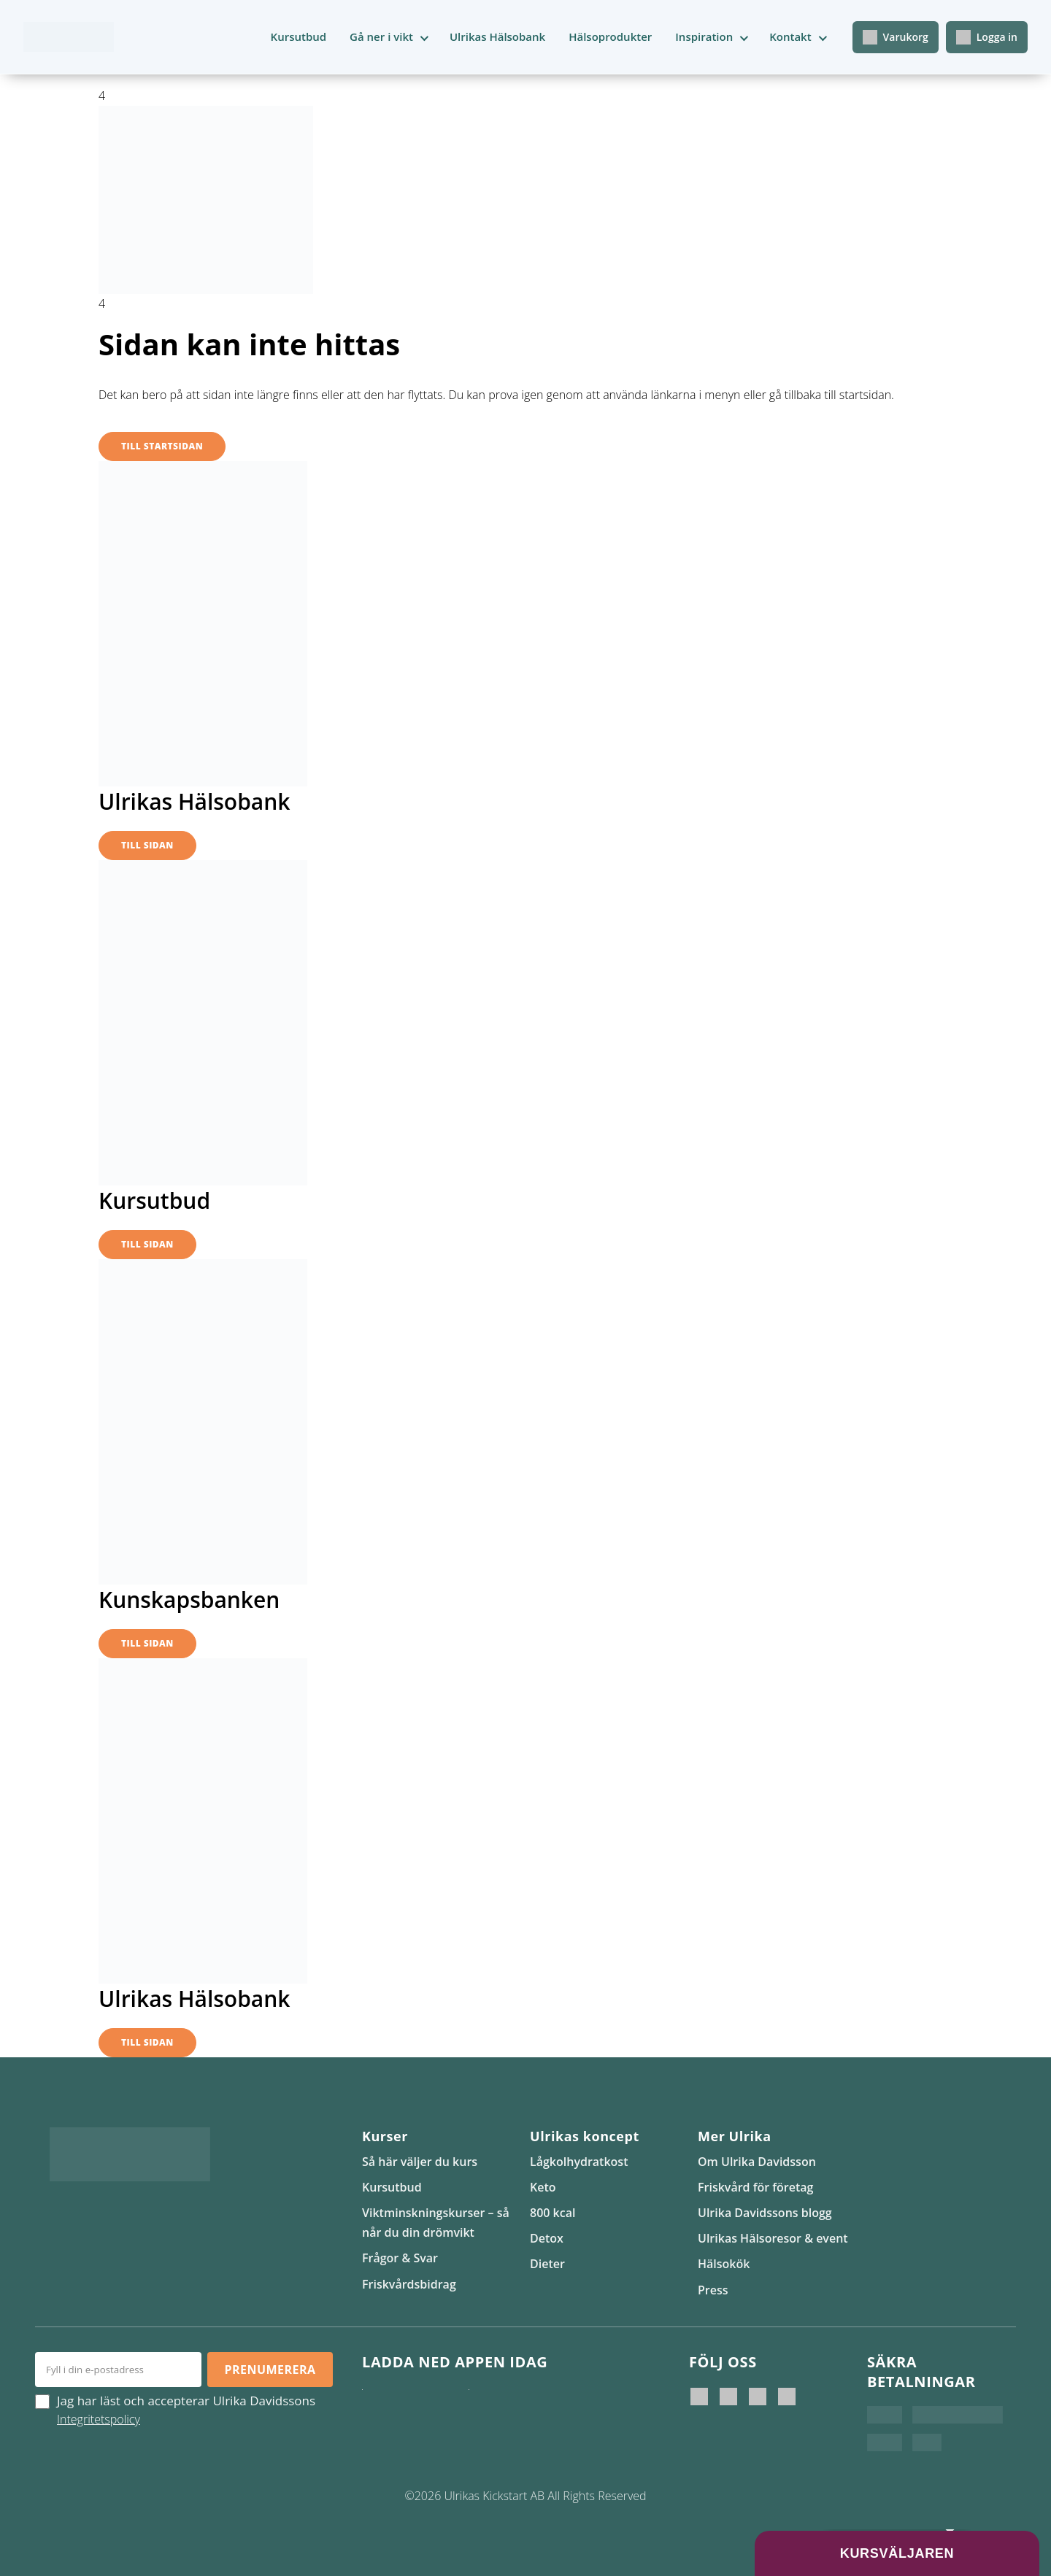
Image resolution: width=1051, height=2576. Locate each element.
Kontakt (790, 36)
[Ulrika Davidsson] (699, 2396)
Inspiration (704, 36)
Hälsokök (724, 2264)
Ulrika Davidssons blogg (765, 2213)
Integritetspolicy (98, 2419)
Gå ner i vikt (381, 36)
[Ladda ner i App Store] (411, 2403)
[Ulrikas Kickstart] (757, 2396)
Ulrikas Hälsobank (497, 36)
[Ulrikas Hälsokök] (787, 2396)
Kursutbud (299, 36)
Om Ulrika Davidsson (757, 2162)
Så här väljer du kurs (419, 2162)
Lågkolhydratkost (579, 2162)
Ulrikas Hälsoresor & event (773, 2238)
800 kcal (552, 2213)
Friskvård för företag (755, 2187)
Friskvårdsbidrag (409, 2284)
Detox (546, 2238)
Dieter (547, 2264)
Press (713, 2290)
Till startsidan (162, 446)
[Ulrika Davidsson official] (728, 2396)
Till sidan (147, 845)
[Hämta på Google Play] (518, 2403)
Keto (543, 2187)
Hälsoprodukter (610, 36)
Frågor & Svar (400, 2258)
